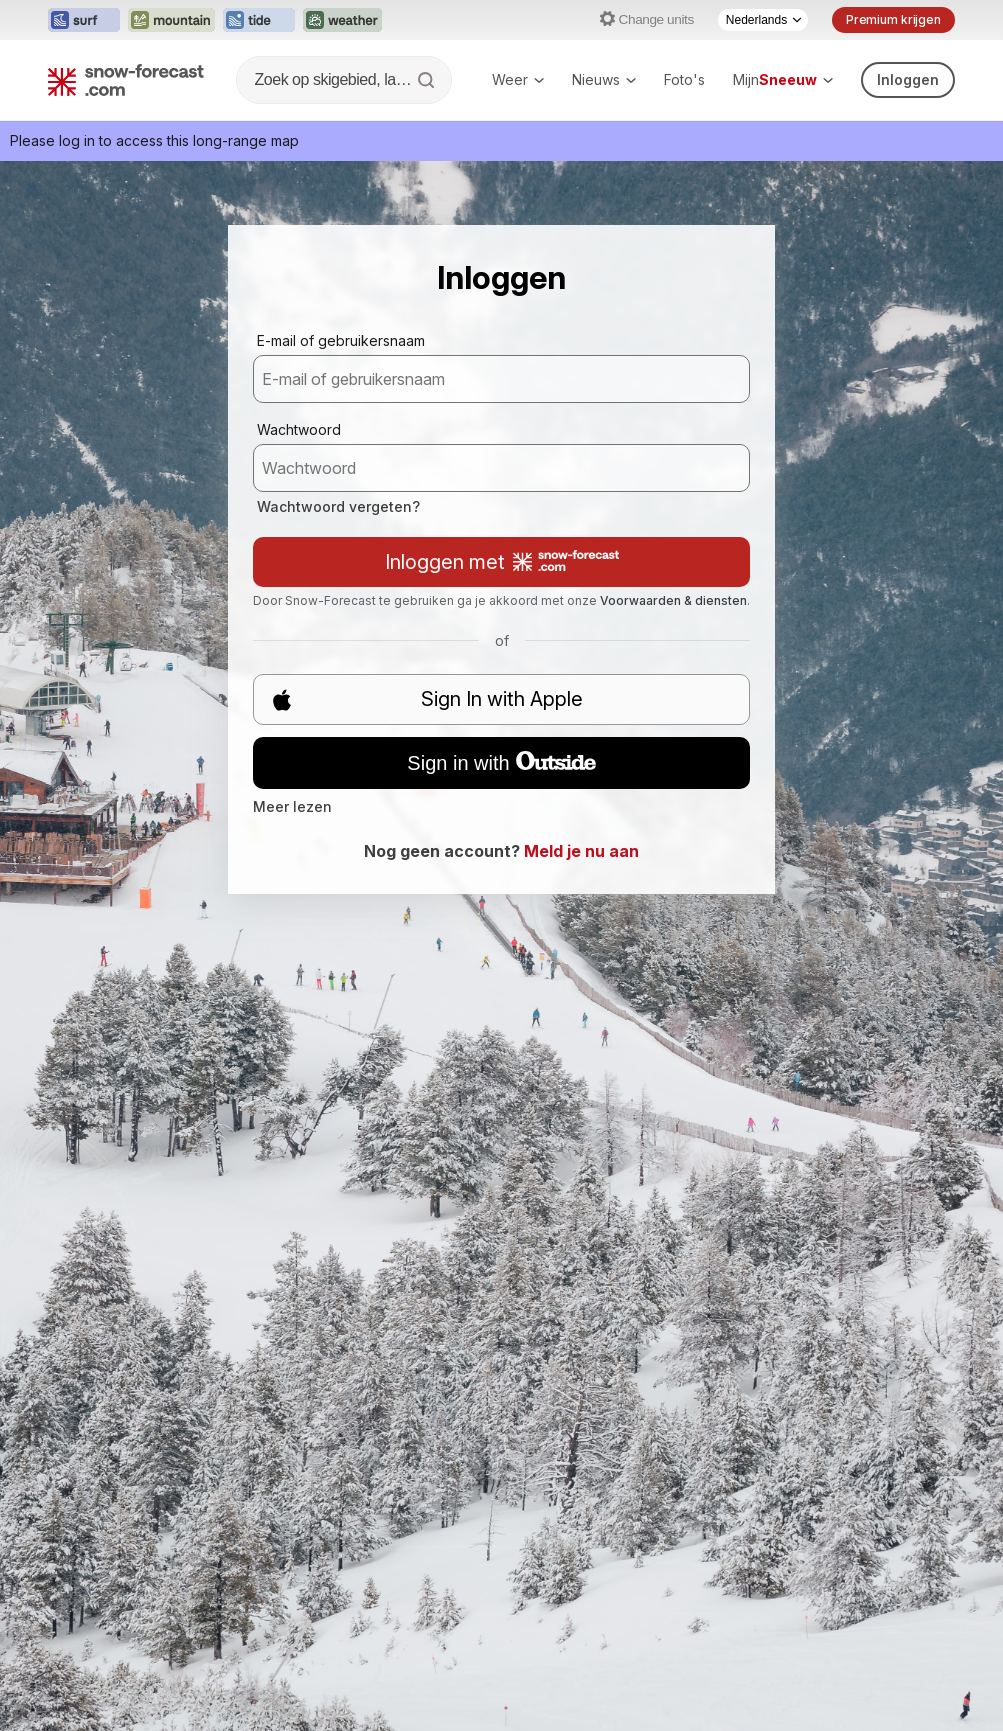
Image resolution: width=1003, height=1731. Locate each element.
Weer (518, 79)
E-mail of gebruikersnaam (341, 340)
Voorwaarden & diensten (673, 600)
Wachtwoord (299, 429)
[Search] (428, 80)
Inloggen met (502, 562)
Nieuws (604, 79)
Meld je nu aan (581, 851)
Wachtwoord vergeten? (338, 506)
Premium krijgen (893, 19)
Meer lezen (292, 806)
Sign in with (501, 763)
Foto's (684, 79)
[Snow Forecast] (126, 80)
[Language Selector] (763, 20)
